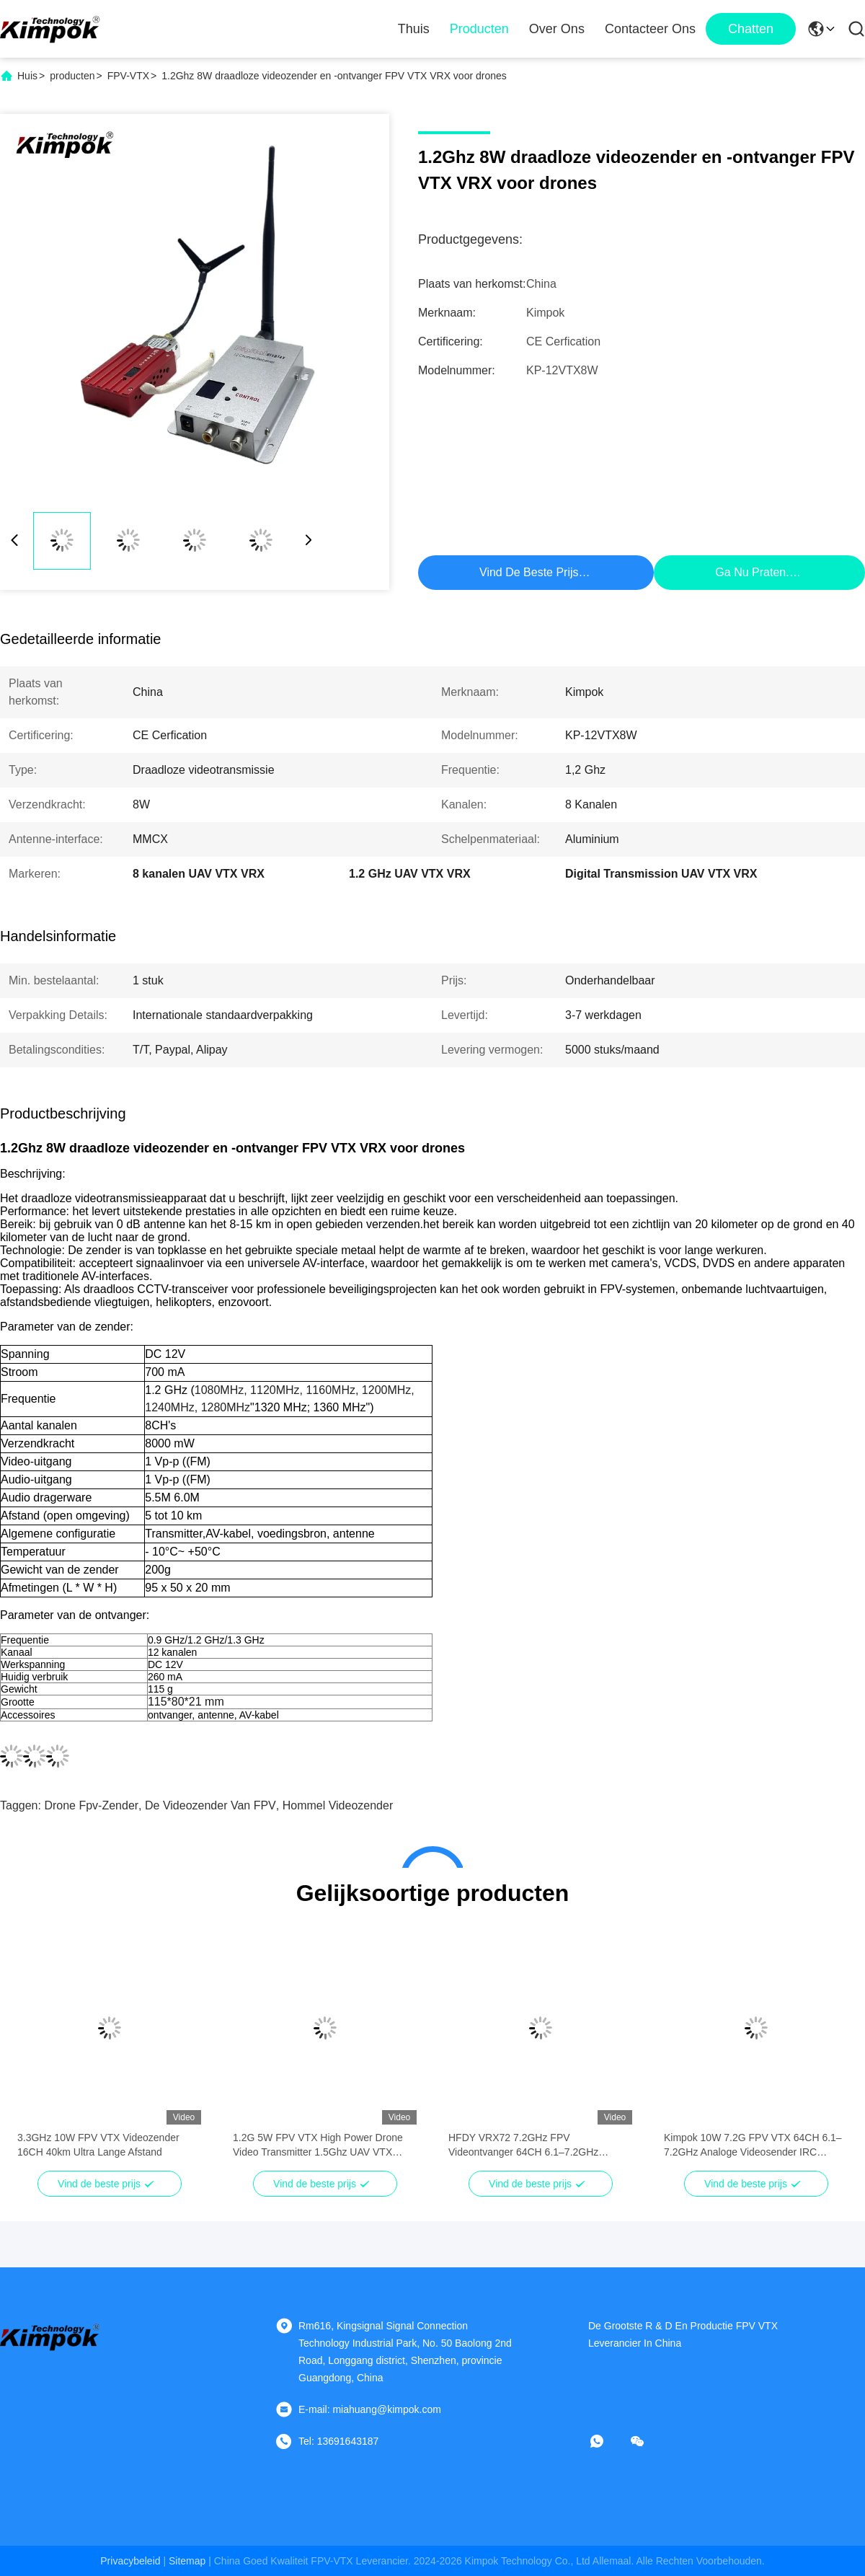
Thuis (414, 29)
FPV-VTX (128, 75)
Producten (479, 29)
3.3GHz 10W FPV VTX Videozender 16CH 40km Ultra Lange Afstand (98, 2145)
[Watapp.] (607, 2441)
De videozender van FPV (210, 1805)
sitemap (187, 2561)
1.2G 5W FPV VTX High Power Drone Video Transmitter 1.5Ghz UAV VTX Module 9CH (318, 2145)
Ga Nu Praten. (752, 572)
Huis (27, 75)
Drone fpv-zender (91, 1805)
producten (72, 75)
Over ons (557, 29)
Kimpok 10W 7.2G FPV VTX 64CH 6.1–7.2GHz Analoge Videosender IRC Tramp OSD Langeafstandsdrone (753, 2145)
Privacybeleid (130, 2561)
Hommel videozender (338, 1805)
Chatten (750, 29)
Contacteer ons (650, 29)
